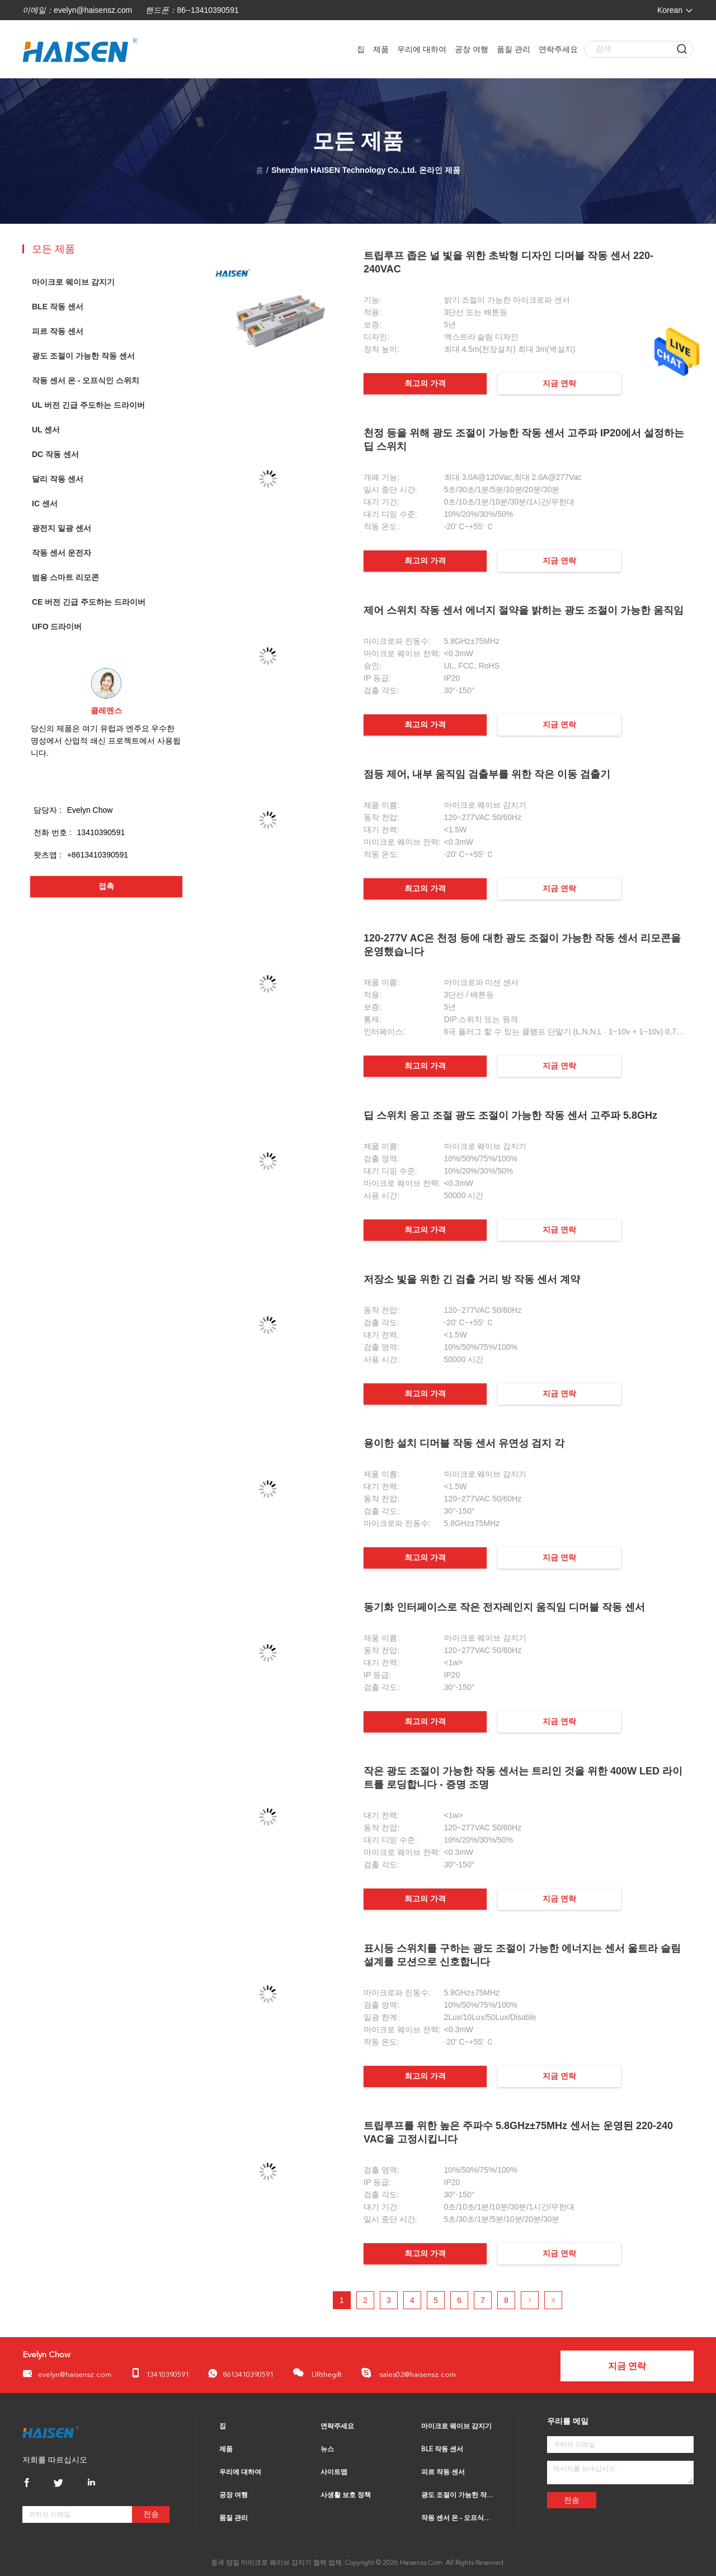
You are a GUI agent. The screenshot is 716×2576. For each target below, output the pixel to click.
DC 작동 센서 (55, 454)
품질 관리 (513, 49)
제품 (381, 49)
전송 (151, 2514)
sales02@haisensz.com (408, 2373)
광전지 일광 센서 (61, 528)
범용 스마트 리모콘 (65, 577)
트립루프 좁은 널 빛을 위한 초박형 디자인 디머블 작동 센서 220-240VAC (508, 262)
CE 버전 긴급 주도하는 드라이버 (88, 601)
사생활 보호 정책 (346, 2495)
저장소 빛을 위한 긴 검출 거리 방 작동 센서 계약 (472, 1279)
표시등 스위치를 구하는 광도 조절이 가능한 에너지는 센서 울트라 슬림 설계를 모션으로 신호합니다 (522, 1955)
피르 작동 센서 (57, 331)
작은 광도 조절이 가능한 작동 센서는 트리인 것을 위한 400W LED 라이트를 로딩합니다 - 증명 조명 (523, 1777)
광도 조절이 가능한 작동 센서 (83, 355)
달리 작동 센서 (57, 478)
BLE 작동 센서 (57, 306)
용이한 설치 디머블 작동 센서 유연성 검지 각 (464, 1443)
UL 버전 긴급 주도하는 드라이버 (88, 405)
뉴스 (327, 2449)
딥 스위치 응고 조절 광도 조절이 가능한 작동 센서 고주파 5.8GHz (510, 1115)
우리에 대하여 (421, 49)
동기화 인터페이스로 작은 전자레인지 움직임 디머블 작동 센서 (504, 1607)
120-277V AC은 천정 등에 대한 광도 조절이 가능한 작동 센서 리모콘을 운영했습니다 (522, 945)
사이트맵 (334, 2472)
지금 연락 (559, 383)
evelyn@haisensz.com (93, 10)
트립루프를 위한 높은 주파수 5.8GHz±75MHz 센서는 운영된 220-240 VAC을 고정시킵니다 (518, 2132)
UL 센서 (46, 429)
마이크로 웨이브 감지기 (73, 281)
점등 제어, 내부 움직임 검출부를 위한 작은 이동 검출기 (487, 774)
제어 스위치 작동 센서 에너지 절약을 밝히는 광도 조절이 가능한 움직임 (524, 610)
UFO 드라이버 (57, 626)
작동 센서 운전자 (61, 552)
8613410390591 (241, 2374)
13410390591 (159, 2373)
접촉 (106, 886)
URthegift (317, 2373)
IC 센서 (45, 503)
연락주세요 (558, 49)
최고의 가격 (425, 383)
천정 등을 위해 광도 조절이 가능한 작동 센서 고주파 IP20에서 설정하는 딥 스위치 (524, 439)
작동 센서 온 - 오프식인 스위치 (85, 380)
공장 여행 (471, 49)
